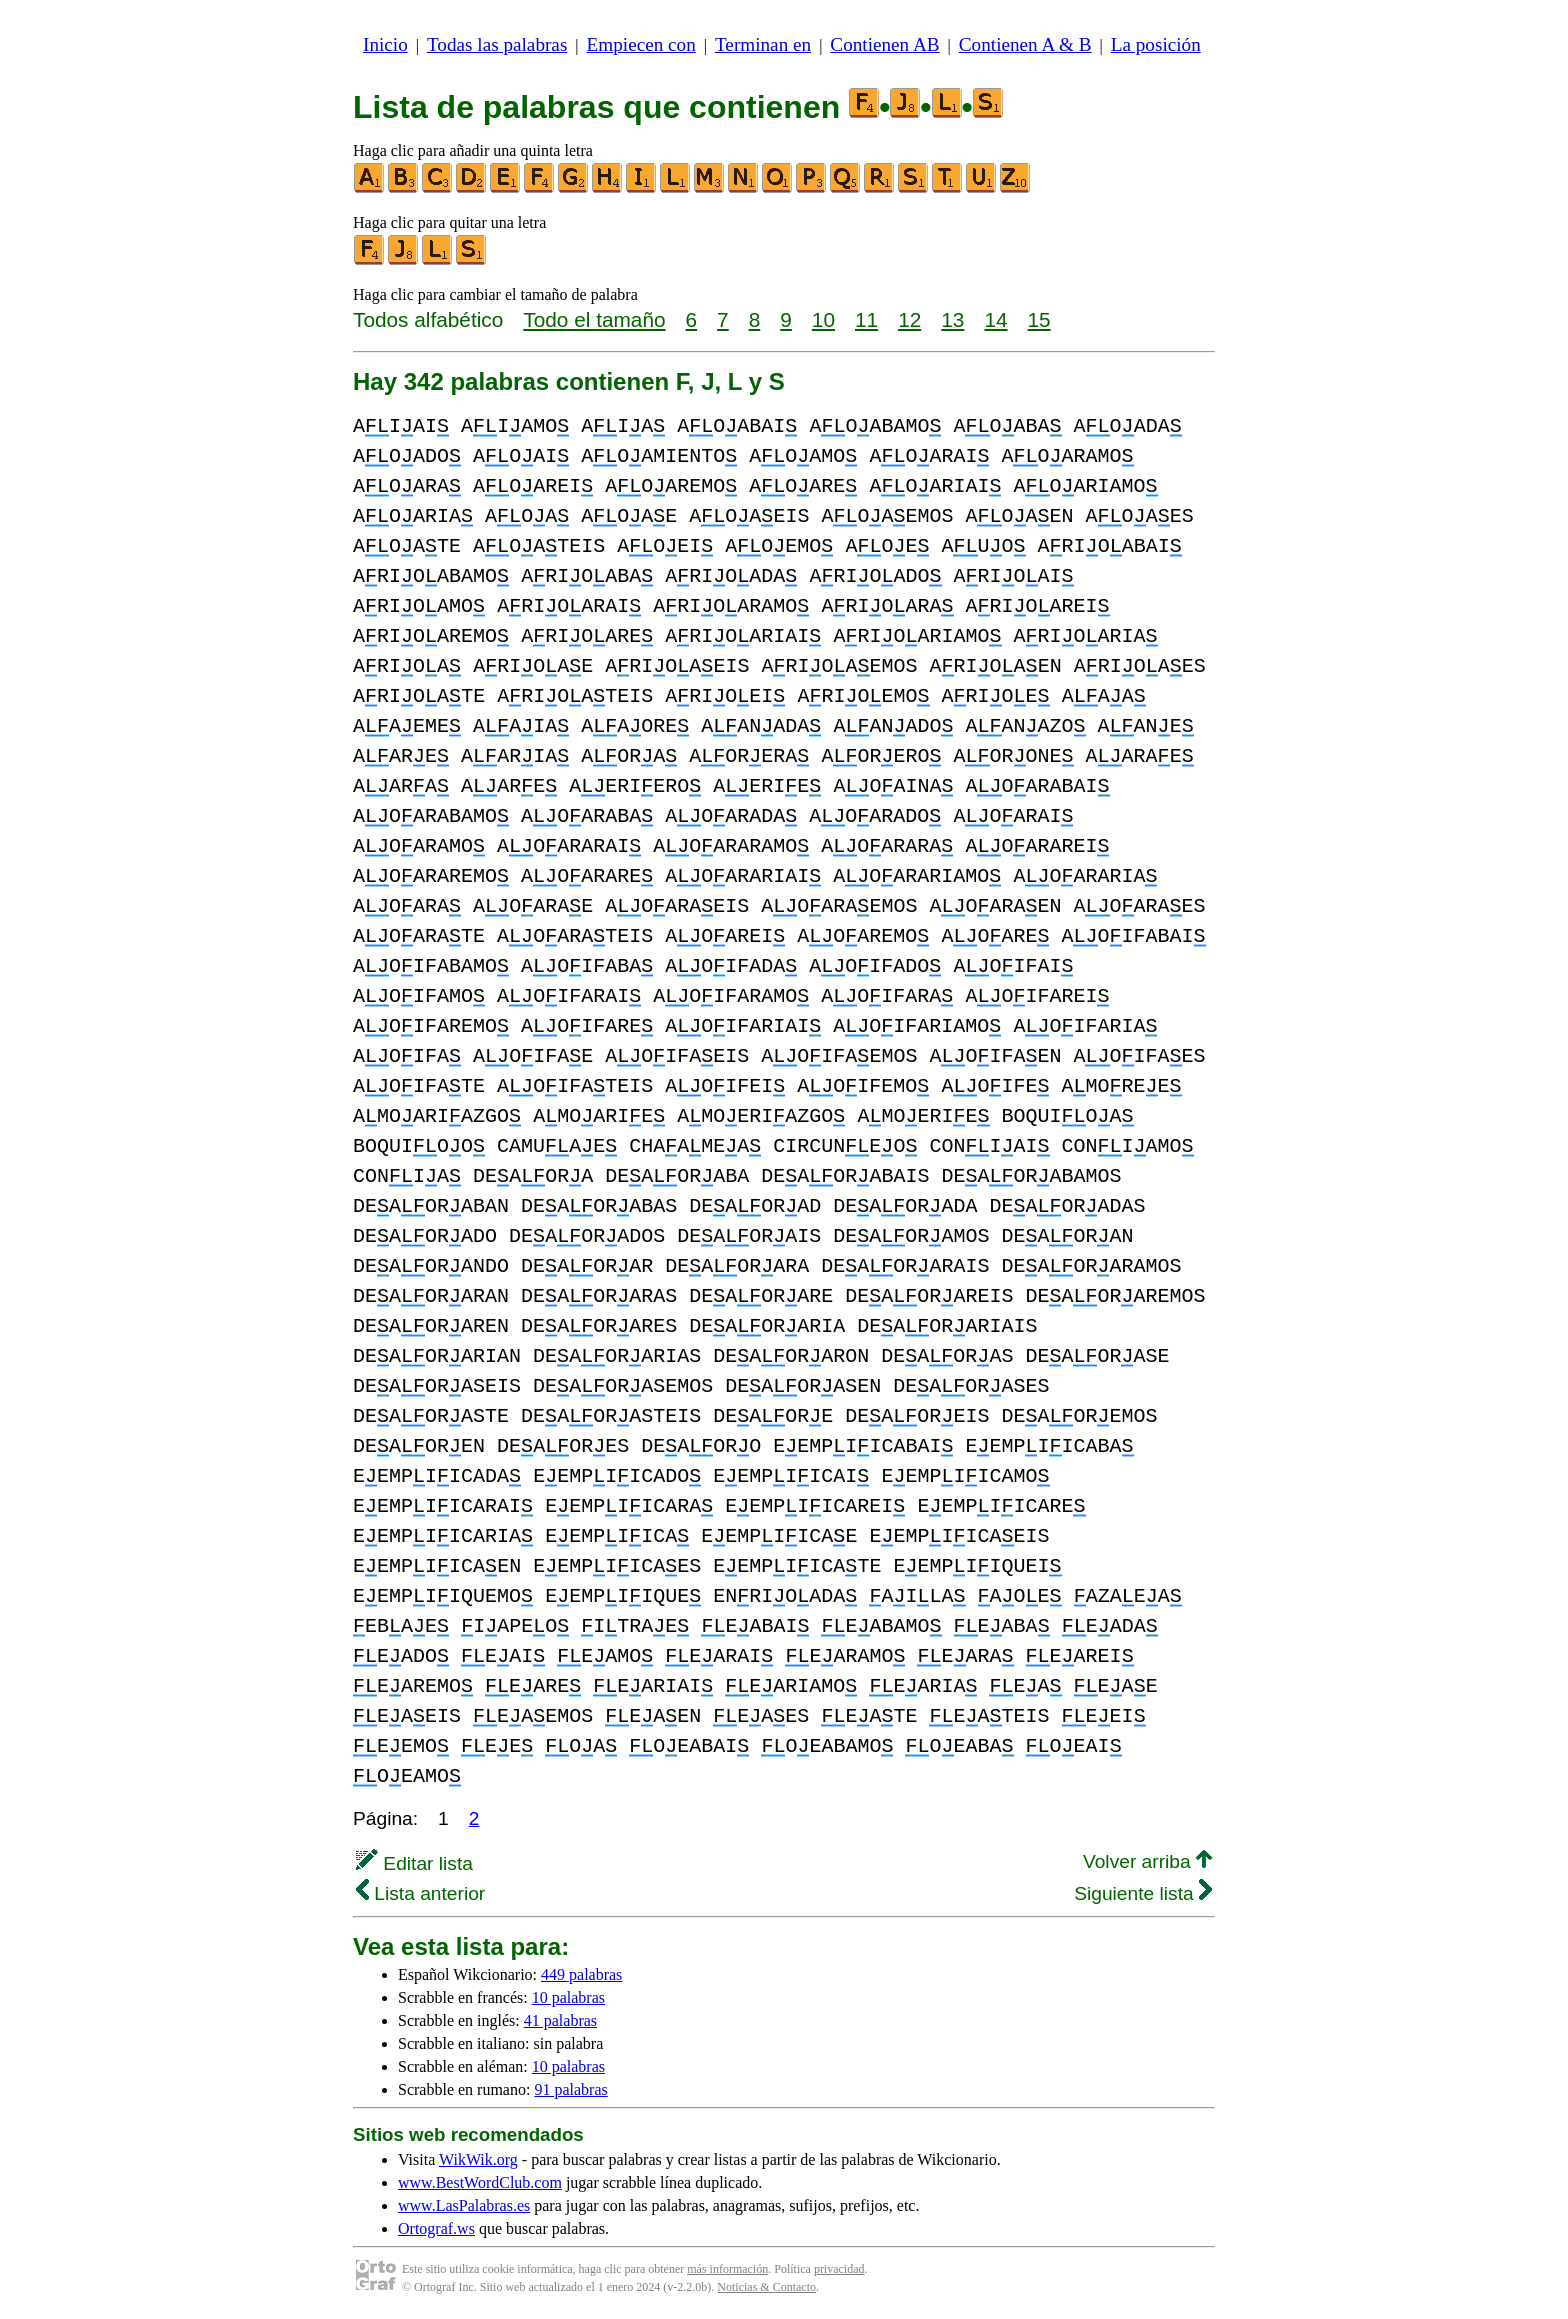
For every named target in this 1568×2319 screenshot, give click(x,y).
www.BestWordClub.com (480, 2182)
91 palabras (570, 2089)
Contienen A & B (1025, 44)
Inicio (385, 44)
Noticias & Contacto (766, 2287)
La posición (1156, 44)
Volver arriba (1147, 1861)
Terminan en (763, 44)
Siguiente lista (1143, 1893)
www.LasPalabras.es (464, 2205)
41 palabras (560, 2020)
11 (866, 319)
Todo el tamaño (594, 319)
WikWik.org (478, 2159)
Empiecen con (641, 44)
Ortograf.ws (436, 2228)
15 (1039, 319)
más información (727, 2269)
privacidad (839, 2269)
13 (952, 319)
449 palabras (581, 1974)
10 (823, 319)
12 (909, 319)
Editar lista (414, 1863)
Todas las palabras (497, 44)
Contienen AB (884, 44)
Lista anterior (420, 1893)
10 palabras (568, 1997)
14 (995, 319)
